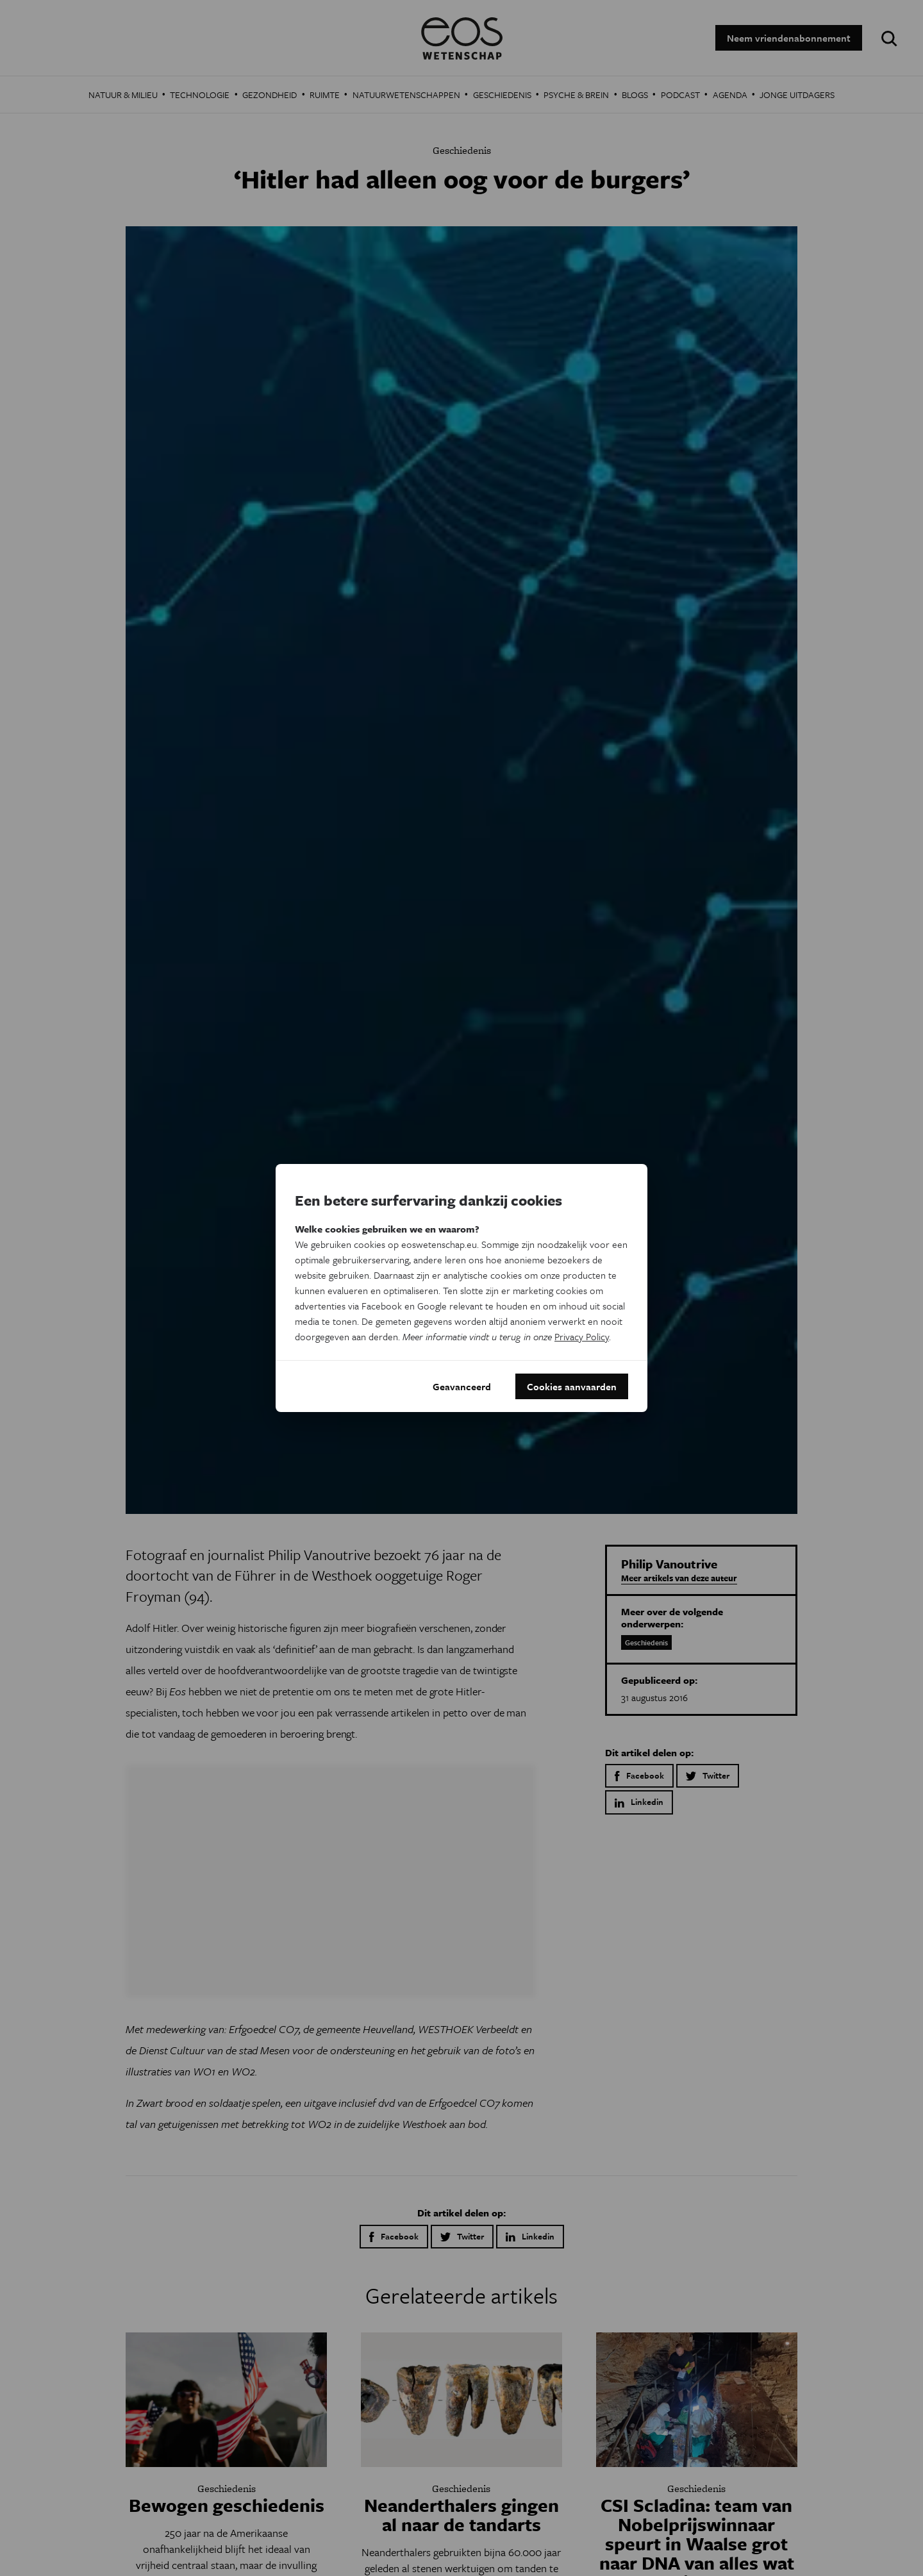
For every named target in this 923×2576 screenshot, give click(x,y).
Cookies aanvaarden (572, 1386)
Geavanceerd (462, 1386)
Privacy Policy (581, 1336)
